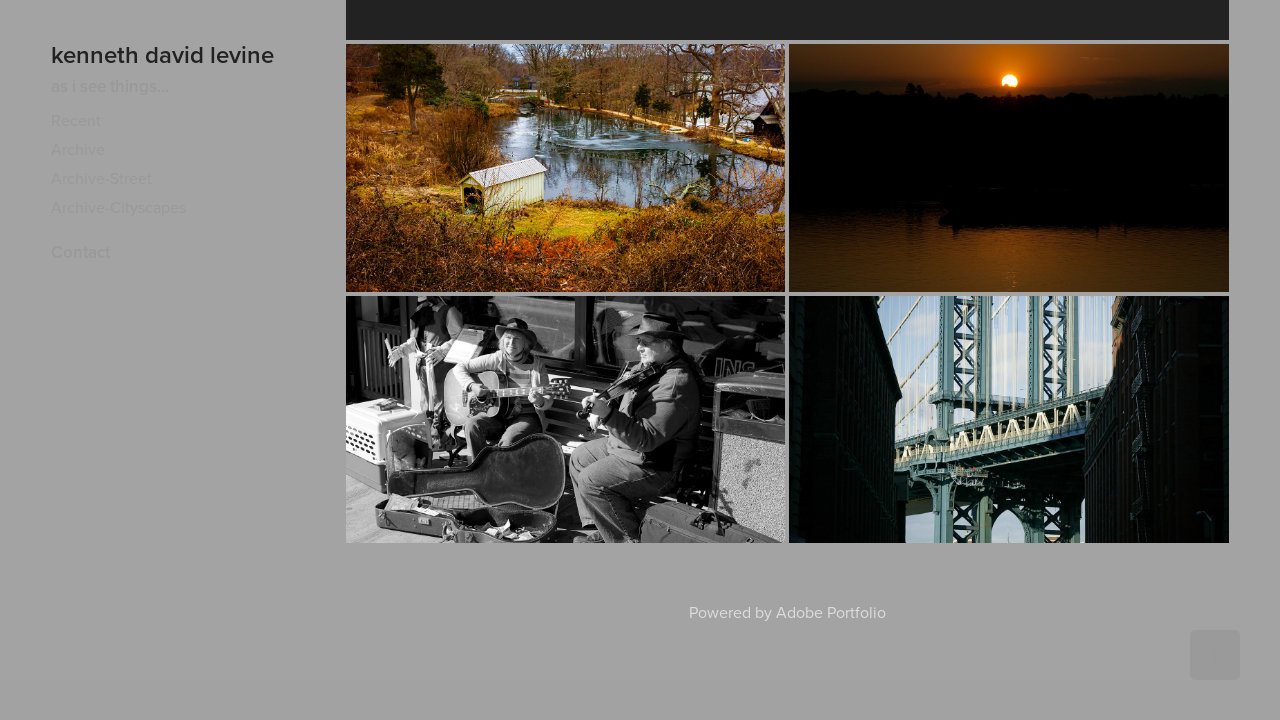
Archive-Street (101, 178)
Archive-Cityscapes (118, 207)
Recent (76, 120)
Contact (80, 252)
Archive (78, 149)
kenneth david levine (162, 54)
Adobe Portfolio (831, 612)
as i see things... (110, 86)
